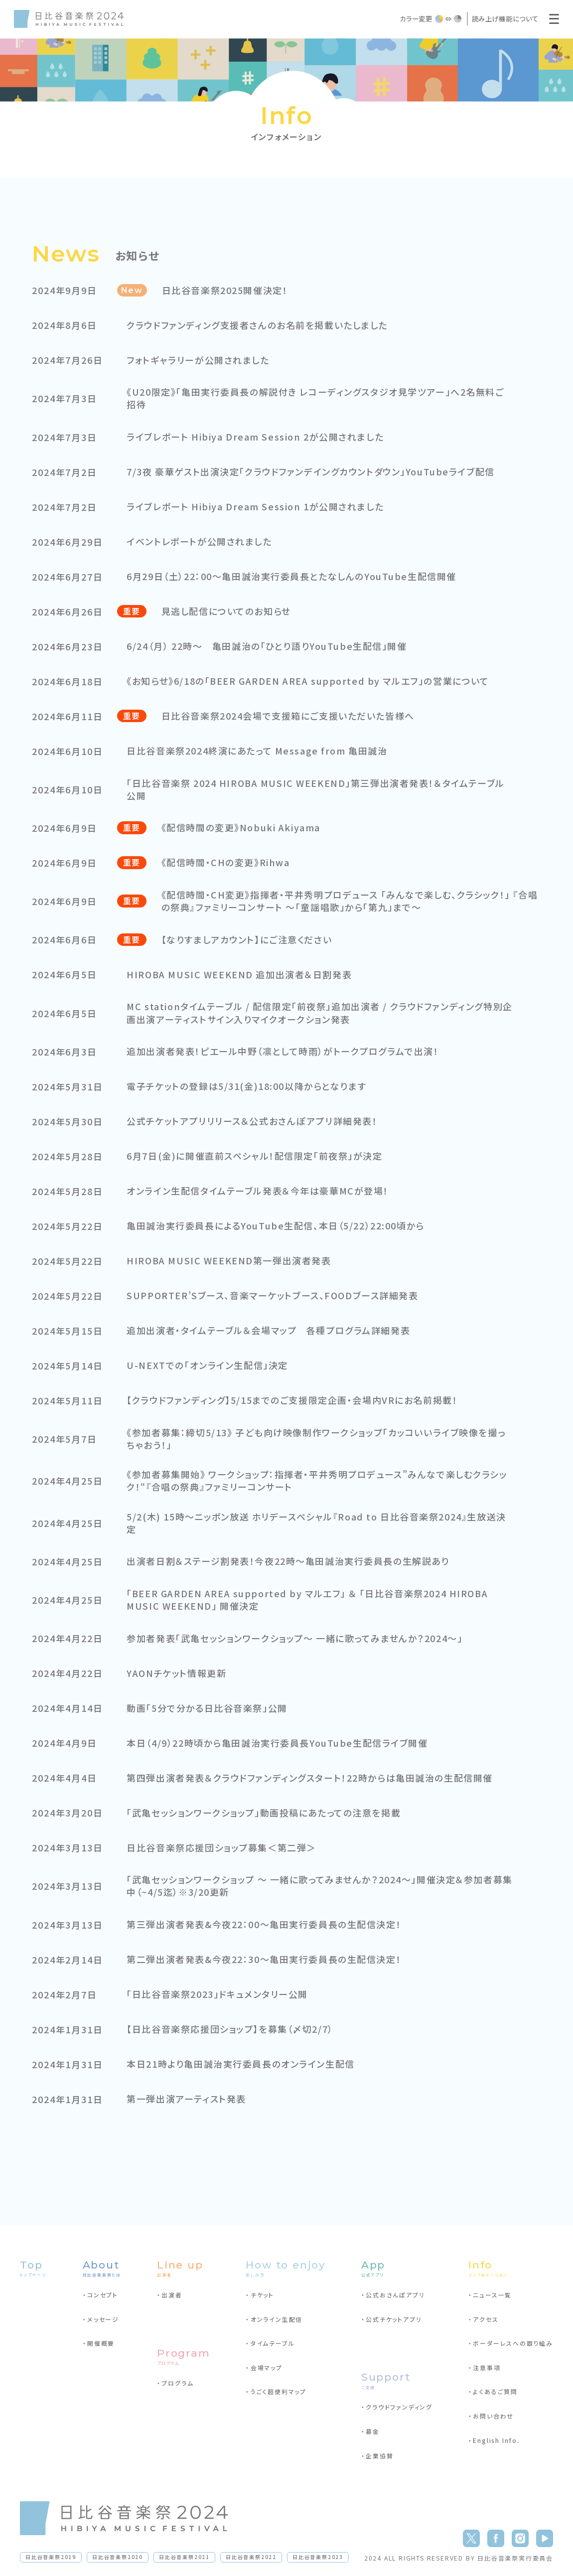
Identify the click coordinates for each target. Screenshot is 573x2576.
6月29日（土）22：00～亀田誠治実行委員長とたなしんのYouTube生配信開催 (294, 576)
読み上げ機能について (505, 18)
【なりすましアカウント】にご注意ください (247, 939)
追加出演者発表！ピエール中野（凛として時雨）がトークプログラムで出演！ (284, 1051)
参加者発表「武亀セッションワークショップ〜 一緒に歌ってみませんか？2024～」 (297, 1638)
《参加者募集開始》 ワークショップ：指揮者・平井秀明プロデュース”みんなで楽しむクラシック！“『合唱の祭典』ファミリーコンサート (319, 1480)
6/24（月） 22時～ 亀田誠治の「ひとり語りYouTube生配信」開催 (269, 646)
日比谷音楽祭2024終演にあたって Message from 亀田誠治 (259, 751)
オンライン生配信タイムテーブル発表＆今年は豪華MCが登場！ (259, 1191)
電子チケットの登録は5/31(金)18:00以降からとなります (248, 1086)
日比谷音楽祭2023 (317, 2557)
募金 (373, 2431)
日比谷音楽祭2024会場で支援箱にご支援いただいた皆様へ (289, 716)
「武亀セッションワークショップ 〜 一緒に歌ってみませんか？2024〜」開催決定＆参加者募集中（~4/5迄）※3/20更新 (317, 1885)
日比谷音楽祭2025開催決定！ (225, 290)
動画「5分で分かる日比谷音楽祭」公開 (208, 1708)
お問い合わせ (493, 2416)
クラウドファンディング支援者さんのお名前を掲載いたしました (259, 325)
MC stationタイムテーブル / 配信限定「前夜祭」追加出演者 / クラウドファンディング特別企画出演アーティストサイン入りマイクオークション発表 (317, 1012)
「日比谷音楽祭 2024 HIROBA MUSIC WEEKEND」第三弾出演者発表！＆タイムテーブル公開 (318, 789)
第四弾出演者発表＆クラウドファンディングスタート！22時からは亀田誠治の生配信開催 (312, 1778)
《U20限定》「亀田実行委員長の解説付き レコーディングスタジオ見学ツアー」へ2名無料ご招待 (318, 398)
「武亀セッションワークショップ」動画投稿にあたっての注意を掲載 (265, 1813)
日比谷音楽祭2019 (50, 2557)
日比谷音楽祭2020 (117, 2557)
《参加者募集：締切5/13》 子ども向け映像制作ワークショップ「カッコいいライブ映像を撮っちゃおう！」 (318, 1438)
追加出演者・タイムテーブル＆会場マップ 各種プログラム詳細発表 (270, 1330)
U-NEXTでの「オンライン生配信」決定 (208, 1365)
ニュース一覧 (492, 2294)
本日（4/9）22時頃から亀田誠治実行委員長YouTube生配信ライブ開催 (279, 1743)
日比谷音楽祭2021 (184, 2557)
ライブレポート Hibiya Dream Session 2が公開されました (257, 437)
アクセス (485, 2319)
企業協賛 (379, 2455)
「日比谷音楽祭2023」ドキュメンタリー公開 (218, 1994)
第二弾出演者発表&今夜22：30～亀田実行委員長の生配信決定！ (266, 1959)
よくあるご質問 (495, 2391)
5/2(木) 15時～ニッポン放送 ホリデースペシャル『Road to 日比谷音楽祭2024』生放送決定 (319, 1523)
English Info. (496, 2440)
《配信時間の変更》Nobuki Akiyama (242, 827)
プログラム (177, 2383)
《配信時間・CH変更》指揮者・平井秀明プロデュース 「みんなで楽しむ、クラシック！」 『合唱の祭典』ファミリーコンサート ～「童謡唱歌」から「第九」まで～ (347, 901)
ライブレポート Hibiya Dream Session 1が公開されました (257, 506)
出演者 (171, 2294)
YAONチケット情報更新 (177, 1673)
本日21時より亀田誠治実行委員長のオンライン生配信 (242, 2064)
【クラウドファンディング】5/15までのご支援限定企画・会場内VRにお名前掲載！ (294, 1400)
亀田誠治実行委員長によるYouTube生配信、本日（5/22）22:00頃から (278, 1225)
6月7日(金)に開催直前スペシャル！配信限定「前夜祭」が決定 (256, 1156)
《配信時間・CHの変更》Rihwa (226, 862)
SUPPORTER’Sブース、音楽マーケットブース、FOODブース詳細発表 (275, 1295)
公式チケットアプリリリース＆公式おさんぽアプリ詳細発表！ (253, 1121)
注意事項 (486, 2367)
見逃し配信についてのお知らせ (226, 611)
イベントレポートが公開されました (200, 541)
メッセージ (103, 2319)
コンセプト (102, 2294)
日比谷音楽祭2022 (251, 2557)
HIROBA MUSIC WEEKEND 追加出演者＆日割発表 (241, 974)
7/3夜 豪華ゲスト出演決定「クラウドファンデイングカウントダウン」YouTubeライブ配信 (313, 471)
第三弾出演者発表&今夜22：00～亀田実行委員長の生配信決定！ (266, 1924)
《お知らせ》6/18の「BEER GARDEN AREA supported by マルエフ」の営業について (311, 681)
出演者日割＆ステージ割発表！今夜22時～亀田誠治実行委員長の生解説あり (290, 1561)
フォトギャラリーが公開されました (199, 360)
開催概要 (101, 2343)
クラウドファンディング (399, 2407)
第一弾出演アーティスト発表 (187, 2099)
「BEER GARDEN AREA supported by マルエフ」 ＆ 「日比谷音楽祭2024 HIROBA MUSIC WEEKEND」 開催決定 (310, 1599)
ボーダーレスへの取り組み (513, 2343)
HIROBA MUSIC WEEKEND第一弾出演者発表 (230, 1260)
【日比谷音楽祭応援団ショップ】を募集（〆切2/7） (231, 2029)
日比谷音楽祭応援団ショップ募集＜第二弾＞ (222, 1847)
